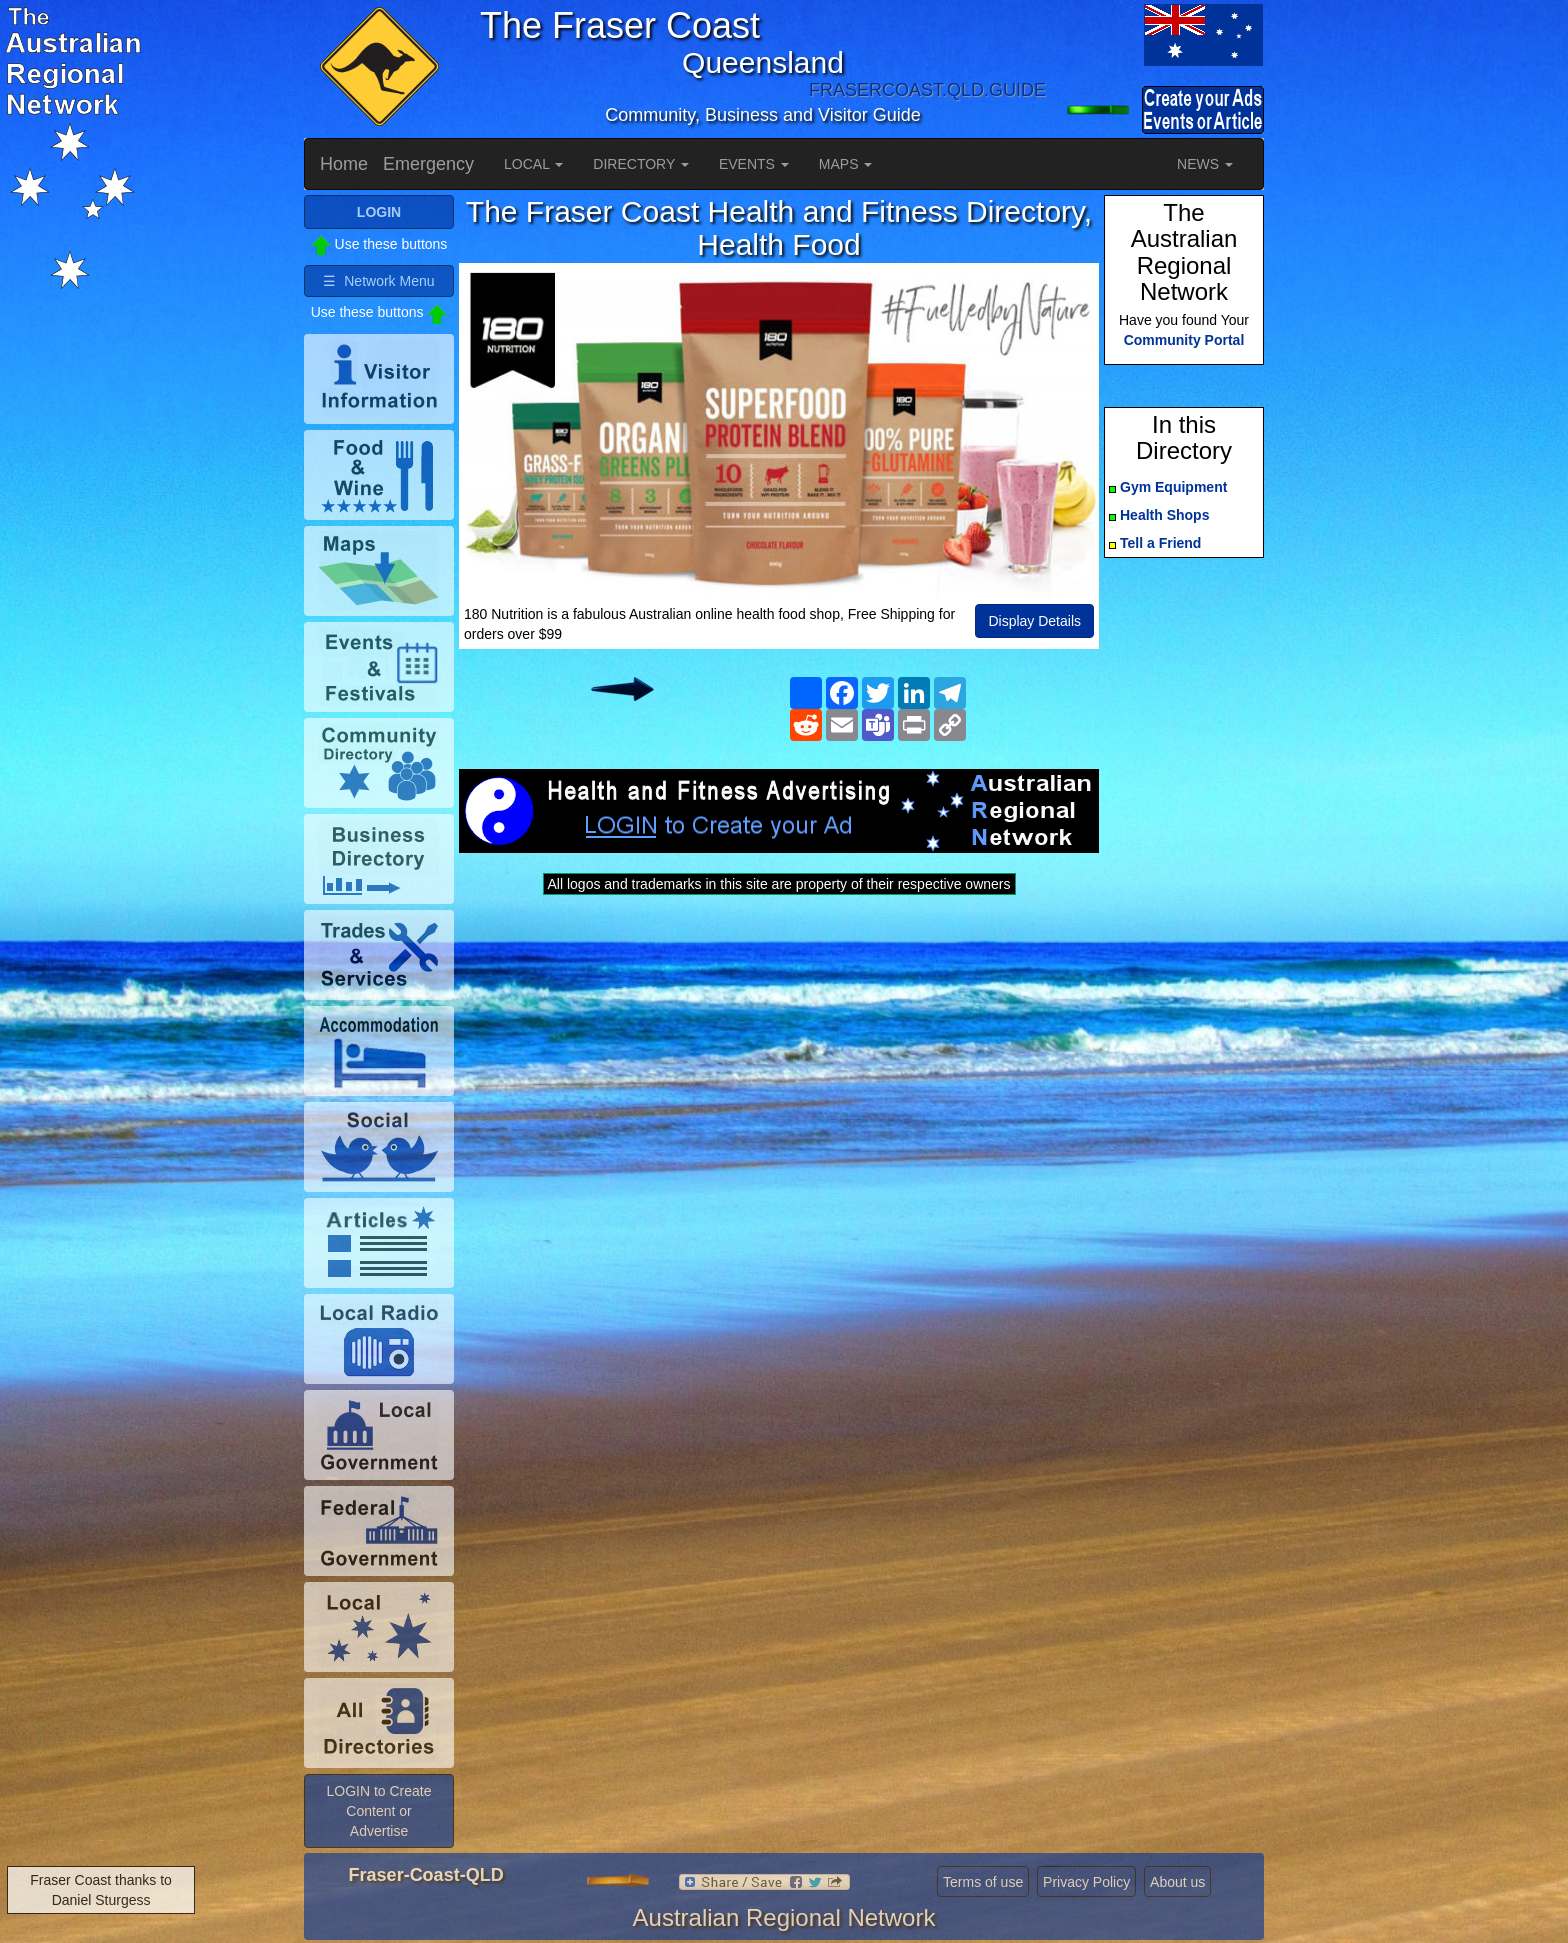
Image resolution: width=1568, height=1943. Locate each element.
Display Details (1034, 621)
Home (344, 164)
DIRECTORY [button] (641, 164)
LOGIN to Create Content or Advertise (378, 1811)
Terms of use (983, 1882)
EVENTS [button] (754, 164)
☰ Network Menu (378, 281)
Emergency (428, 164)
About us (1177, 1882)
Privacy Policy (1086, 1882)
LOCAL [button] (533, 164)
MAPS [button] (846, 164)
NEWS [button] (1205, 164)
